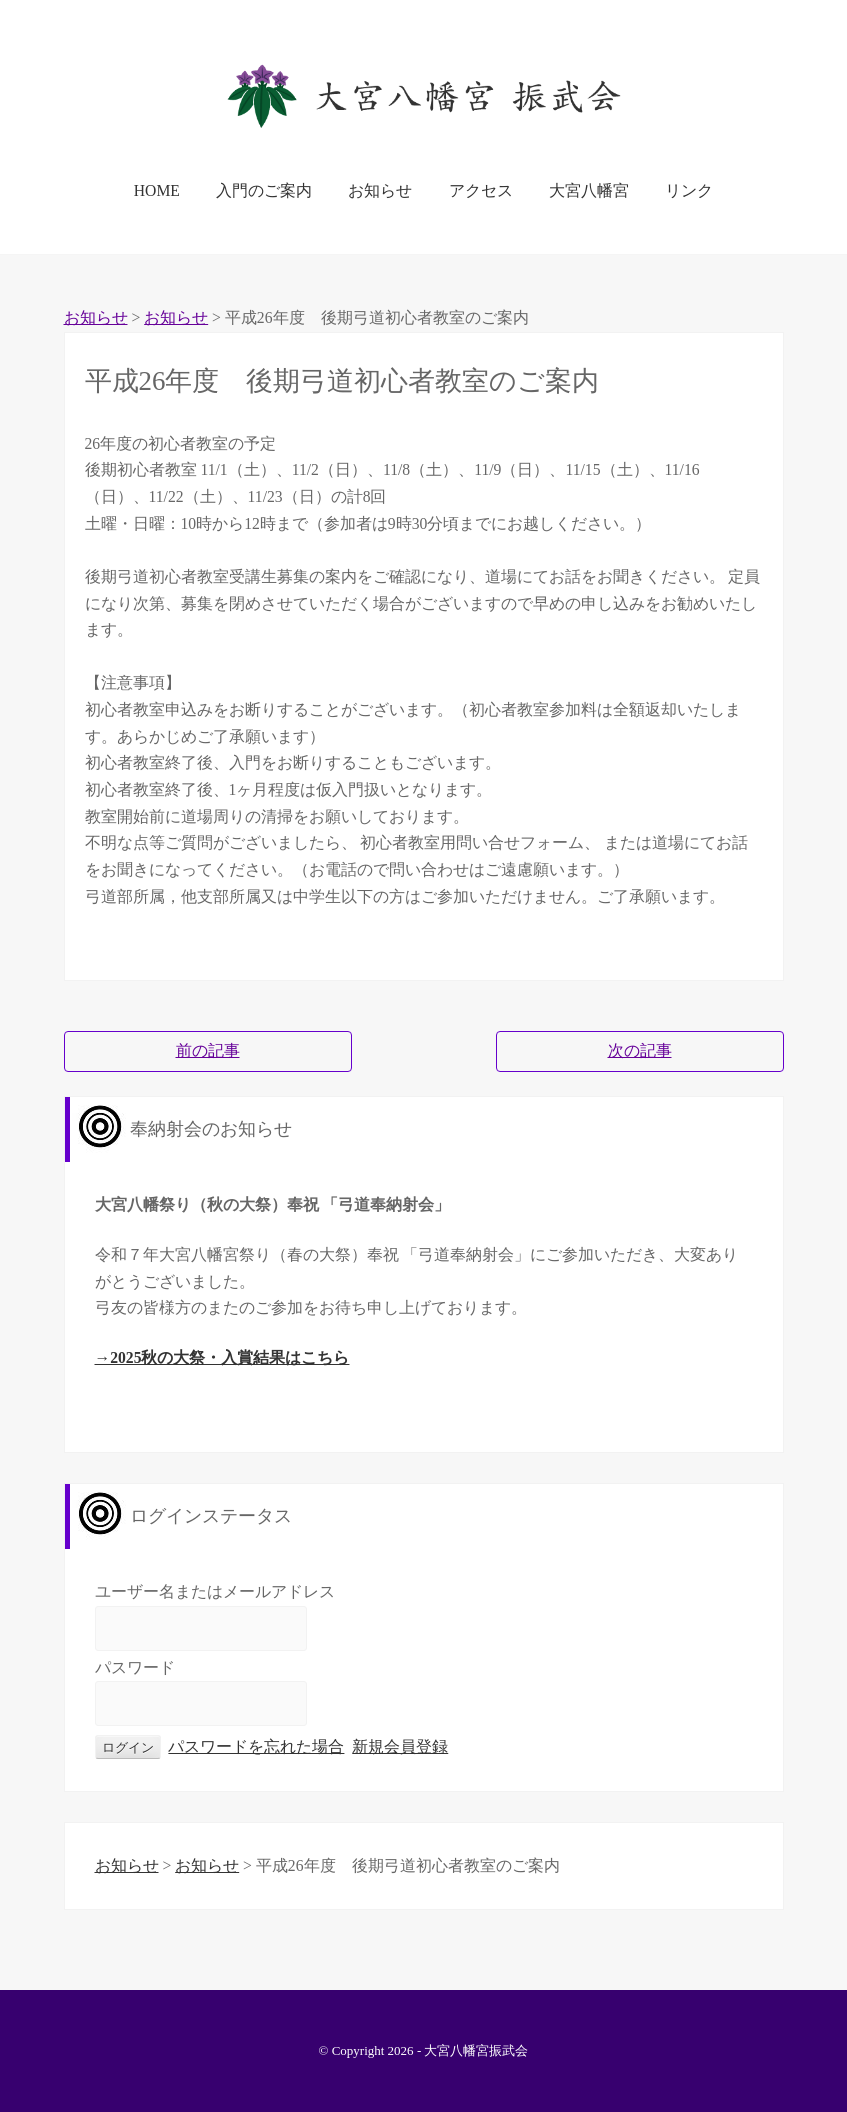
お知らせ (380, 190)
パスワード (135, 1667)
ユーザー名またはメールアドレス (215, 1591)
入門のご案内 (264, 190)
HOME (157, 190)
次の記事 (640, 1050)
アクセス (481, 190)
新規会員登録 (400, 1746)
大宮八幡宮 (589, 190)
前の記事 (208, 1050)
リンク (689, 190)
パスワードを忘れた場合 (256, 1746)
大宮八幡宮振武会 (476, 2050)
